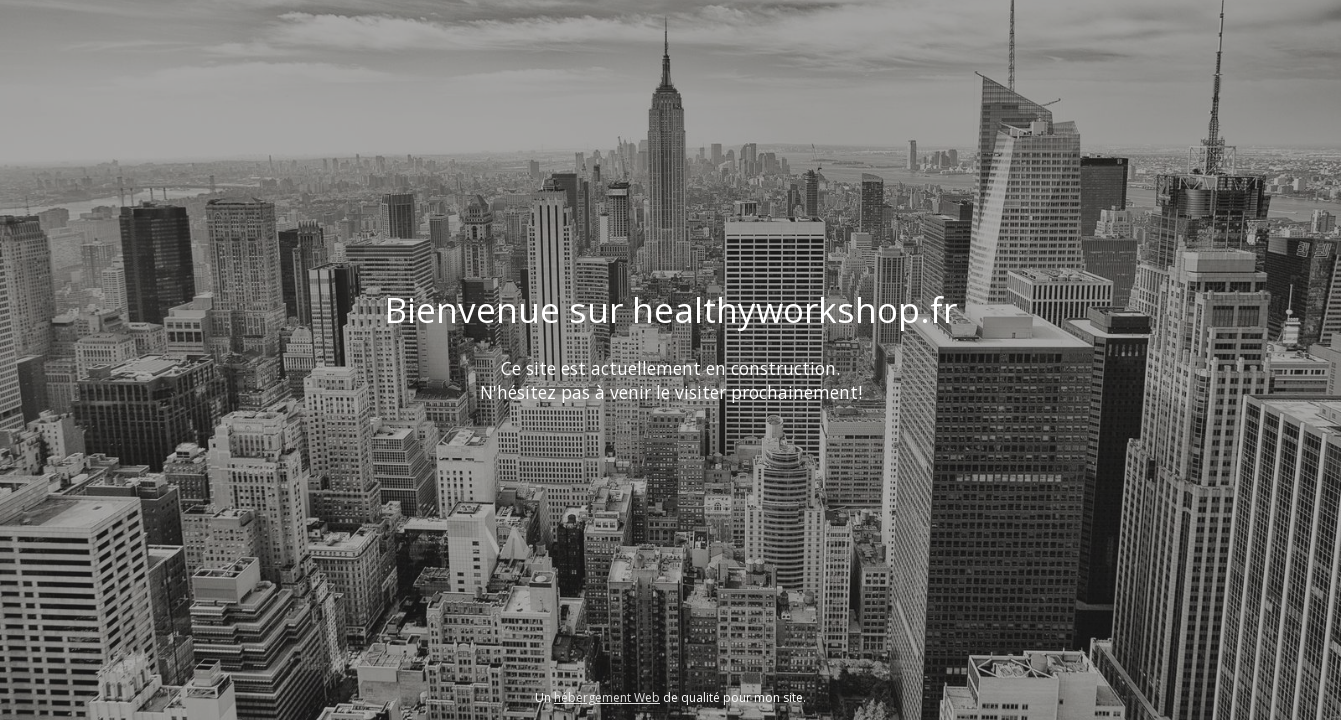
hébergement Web (607, 697)
